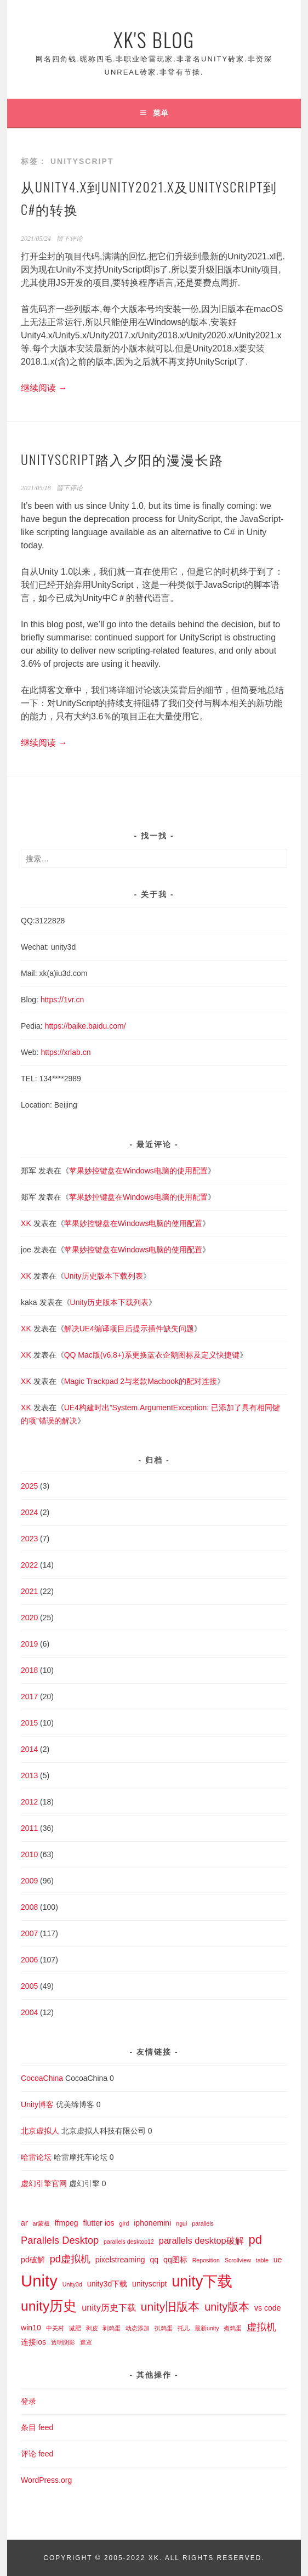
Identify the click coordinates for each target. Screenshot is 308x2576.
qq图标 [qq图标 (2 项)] (175, 2259)
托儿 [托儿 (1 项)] (184, 2328)
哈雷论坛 (36, 2157)
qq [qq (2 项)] (154, 2259)
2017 (29, 1696)
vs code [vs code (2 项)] (267, 2307)
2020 (29, 1617)
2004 (29, 2012)
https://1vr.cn (62, 999)
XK (26, 1223)
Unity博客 (37, 2104)
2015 (29, 1722)
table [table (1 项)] (262, 2260)
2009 (29, 1880)
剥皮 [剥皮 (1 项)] (92, 2328)
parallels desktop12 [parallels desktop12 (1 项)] (129, 2241)
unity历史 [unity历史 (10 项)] (49, 2306)
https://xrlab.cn (65, 1052)
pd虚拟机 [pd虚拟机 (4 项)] (70, 2259)
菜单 (160, 113)
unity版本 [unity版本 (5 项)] (226, 2307)
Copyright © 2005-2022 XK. (103, 2558)
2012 (29, 1801)
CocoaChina (42, 2078)
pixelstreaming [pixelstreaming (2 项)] (120, 2259)
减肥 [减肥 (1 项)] (75, 2328)
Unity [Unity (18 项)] (39, 2281)
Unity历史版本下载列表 (103, 1276)
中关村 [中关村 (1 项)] (55, 2328)
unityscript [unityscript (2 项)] (149, 2283)
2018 (29, 1670)
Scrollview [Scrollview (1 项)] (238, 2260)
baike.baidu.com (96, 1026)
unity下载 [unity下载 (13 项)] (202, 2281)
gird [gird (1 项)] (124, 2223)
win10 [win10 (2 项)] (31, 2327)
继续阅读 (44, 388)
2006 (29, 1959)
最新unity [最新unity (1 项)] (207, 2328)
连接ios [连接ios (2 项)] (33, 2341)
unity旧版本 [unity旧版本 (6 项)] (170, 2306)
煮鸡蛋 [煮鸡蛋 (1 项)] (233, 2328)
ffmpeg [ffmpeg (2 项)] (66, 2222)
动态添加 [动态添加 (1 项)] (138, 2328)
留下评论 (69, 238)
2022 (29, 1565)
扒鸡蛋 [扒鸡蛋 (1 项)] (164, 2328)
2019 (29, 1643)
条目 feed (37, 2427)
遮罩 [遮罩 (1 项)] (86, 2342)
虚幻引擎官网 (44, 2183)
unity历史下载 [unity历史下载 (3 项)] (109, 2307)
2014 (29, 1749)
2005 (29, 1986)
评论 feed (37, 2453)
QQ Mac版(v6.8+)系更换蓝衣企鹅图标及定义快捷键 (151, 1355)
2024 (29, 1512)
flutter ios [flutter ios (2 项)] (99, 2222)
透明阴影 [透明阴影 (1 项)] (63, 2342)
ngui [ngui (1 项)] (181, 2223)
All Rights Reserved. (215, 2558)
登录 (28, 2401)
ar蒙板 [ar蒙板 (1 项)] (40, 2223)
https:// (56, 1026)
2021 (29, 1591)
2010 (29, 1854)
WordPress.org (46, 2480)
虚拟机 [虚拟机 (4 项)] (261, 2327)
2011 (29, 1828)
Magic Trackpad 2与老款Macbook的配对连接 (140, 1381)
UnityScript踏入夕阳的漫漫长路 (122, 459)
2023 (29, 1538)
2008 (29, 1907)
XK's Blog (154, 39)
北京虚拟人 (40, 2130)
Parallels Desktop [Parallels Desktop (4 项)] (60, 2240)
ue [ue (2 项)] (277, 2259)
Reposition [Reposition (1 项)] (206, 2260)
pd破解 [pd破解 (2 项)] (33, 2259)
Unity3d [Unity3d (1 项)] (72, 2284)
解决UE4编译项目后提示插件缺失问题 (129, 1328)
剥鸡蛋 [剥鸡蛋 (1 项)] (111, 2328)
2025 (29, 1486)
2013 (29, 1775)
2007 (29, 1933)
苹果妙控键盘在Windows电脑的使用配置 (138, 1170)
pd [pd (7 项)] (256, 2239)
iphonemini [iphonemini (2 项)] (152, 2222)
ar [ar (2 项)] (24, 2222)
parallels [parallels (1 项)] (203, 2223)
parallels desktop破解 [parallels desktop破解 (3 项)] (201, 2240)
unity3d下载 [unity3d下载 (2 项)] (107, 2283)
